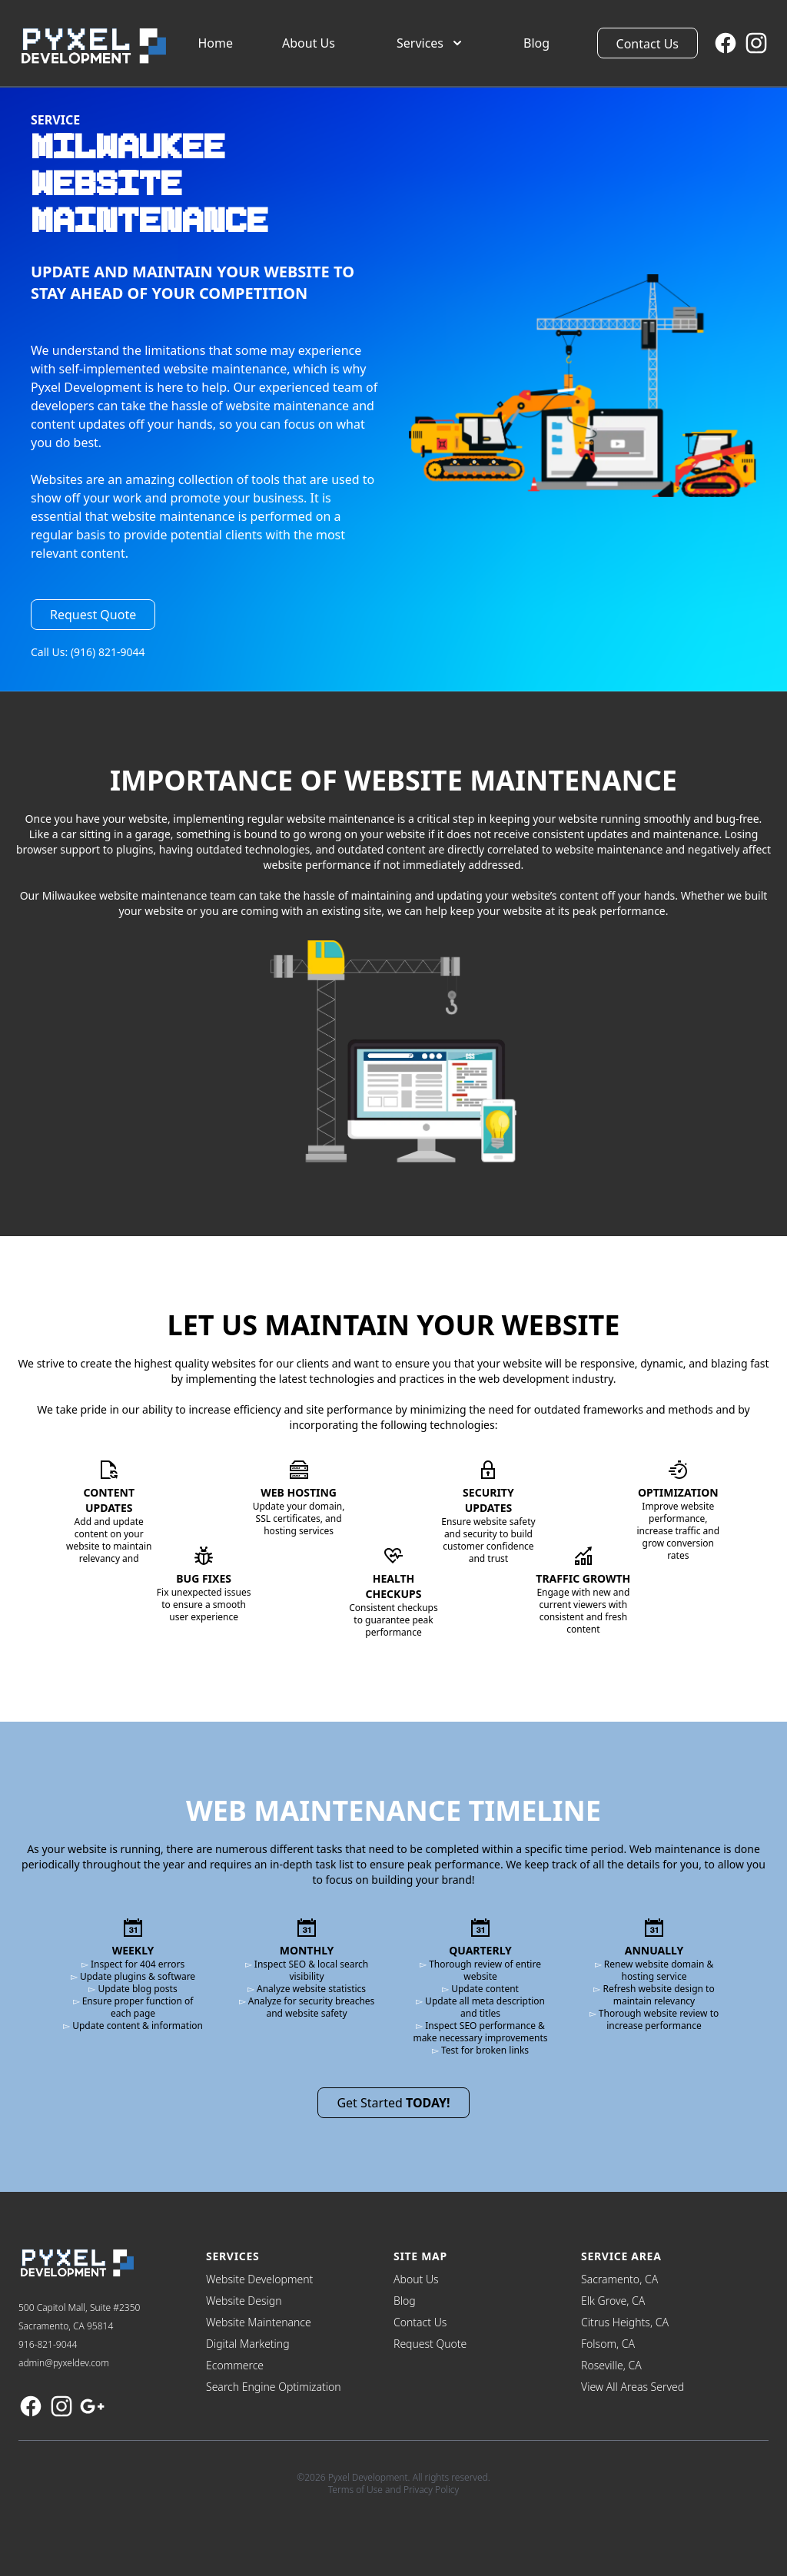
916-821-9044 (47, 2344)
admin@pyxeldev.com (63, 2362)
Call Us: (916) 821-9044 (88, 652)
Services (431, 43)
